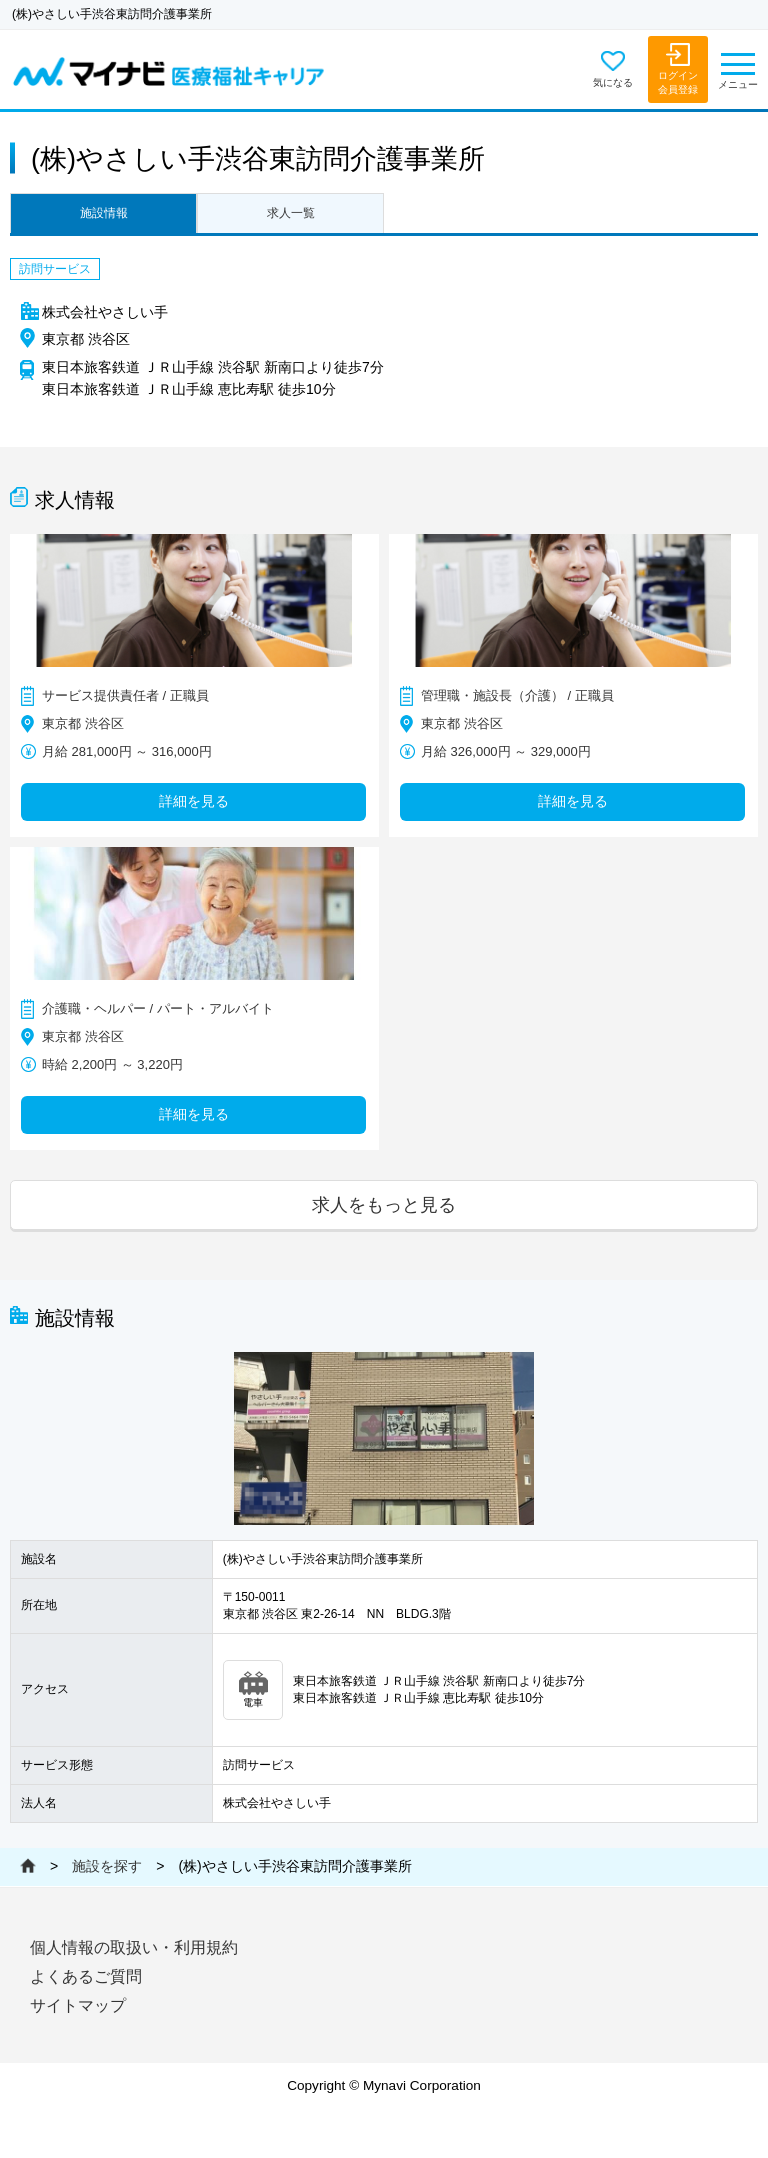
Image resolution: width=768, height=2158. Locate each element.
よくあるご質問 (86, 1976)
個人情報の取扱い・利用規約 (134, 1947)
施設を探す (107, 1866)
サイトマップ (78, 2005)
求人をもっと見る (384, 1204)
